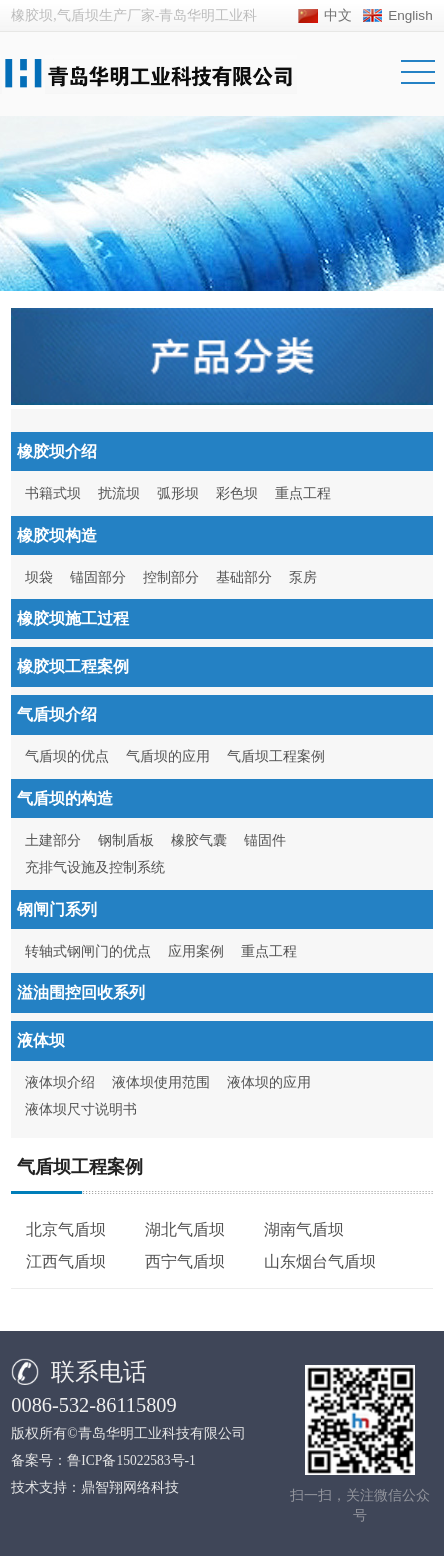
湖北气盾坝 (185, 1229)
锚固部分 (98, 577)
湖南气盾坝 (304, 1229)
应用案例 (196, 951)
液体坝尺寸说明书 (81, 1109)
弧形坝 (178, 493)
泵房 (303, 577)
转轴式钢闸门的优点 (88, 951)
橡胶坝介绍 (57, 451)
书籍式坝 (53, 493)
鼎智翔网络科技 (130, 1487)
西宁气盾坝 (185, 1261)
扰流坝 (119, 493)
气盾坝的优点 (67, 756)
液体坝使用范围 (161, 1082)
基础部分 (244, 577)
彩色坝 (237, 493)
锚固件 (265, 840)
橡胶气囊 (199, 840)
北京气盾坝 (66, 1229)
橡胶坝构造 (57, 535)
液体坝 (41, 1040)
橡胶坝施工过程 (73, 618)
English (410, 15)
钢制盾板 (126, 840)
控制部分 (171, 577)
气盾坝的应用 (168, 756)
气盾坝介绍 (57, 714)
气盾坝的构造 (65, 798)
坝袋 (39, 577)
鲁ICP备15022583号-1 (131, 1460)
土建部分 (53, 840)
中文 (338, 15)
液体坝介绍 (60, 1082)
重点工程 (303, 493)
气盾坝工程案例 (276, 756)
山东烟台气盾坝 (320, 1261)
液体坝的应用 (269, 1082)
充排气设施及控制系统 (95, 867)
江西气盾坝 (66, 1261)
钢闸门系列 (57, 909)
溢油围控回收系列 (81, 992)
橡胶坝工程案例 (73, 666)
